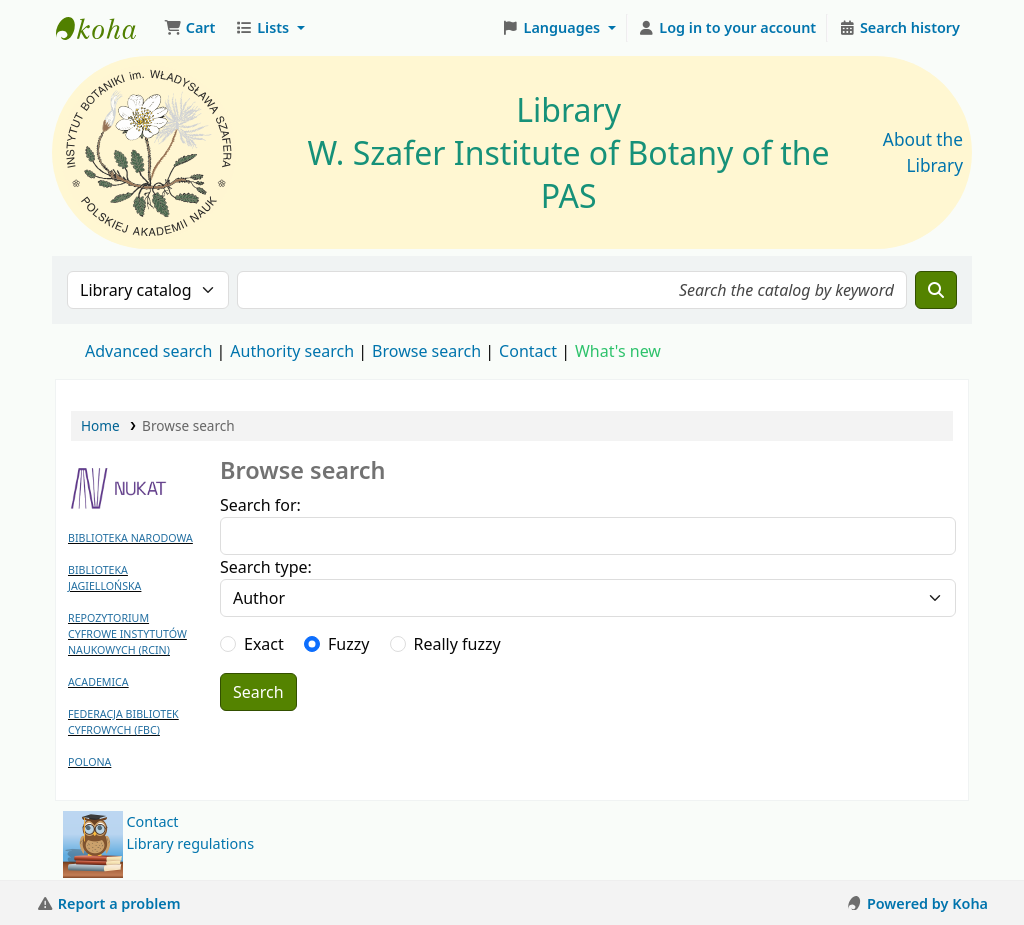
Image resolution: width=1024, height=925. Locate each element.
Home (100, 425)
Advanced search (148, 351)
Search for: (260, 505)
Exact (264, 644)
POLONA (89, 762)
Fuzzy (348, 644)
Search (258, 692)
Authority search (292, 351)
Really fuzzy (457, 644)
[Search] (936, 290)
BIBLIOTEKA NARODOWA (130, 538)
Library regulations (191, 843)
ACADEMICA (98, 682)
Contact (153, 821)
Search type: (266, 567)
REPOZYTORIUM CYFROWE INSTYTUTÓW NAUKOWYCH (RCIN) (127, 634)
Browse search (426, 351)
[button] (189, 28)
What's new (618, 351)
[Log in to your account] (727, 28)
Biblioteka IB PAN (106, 28)
